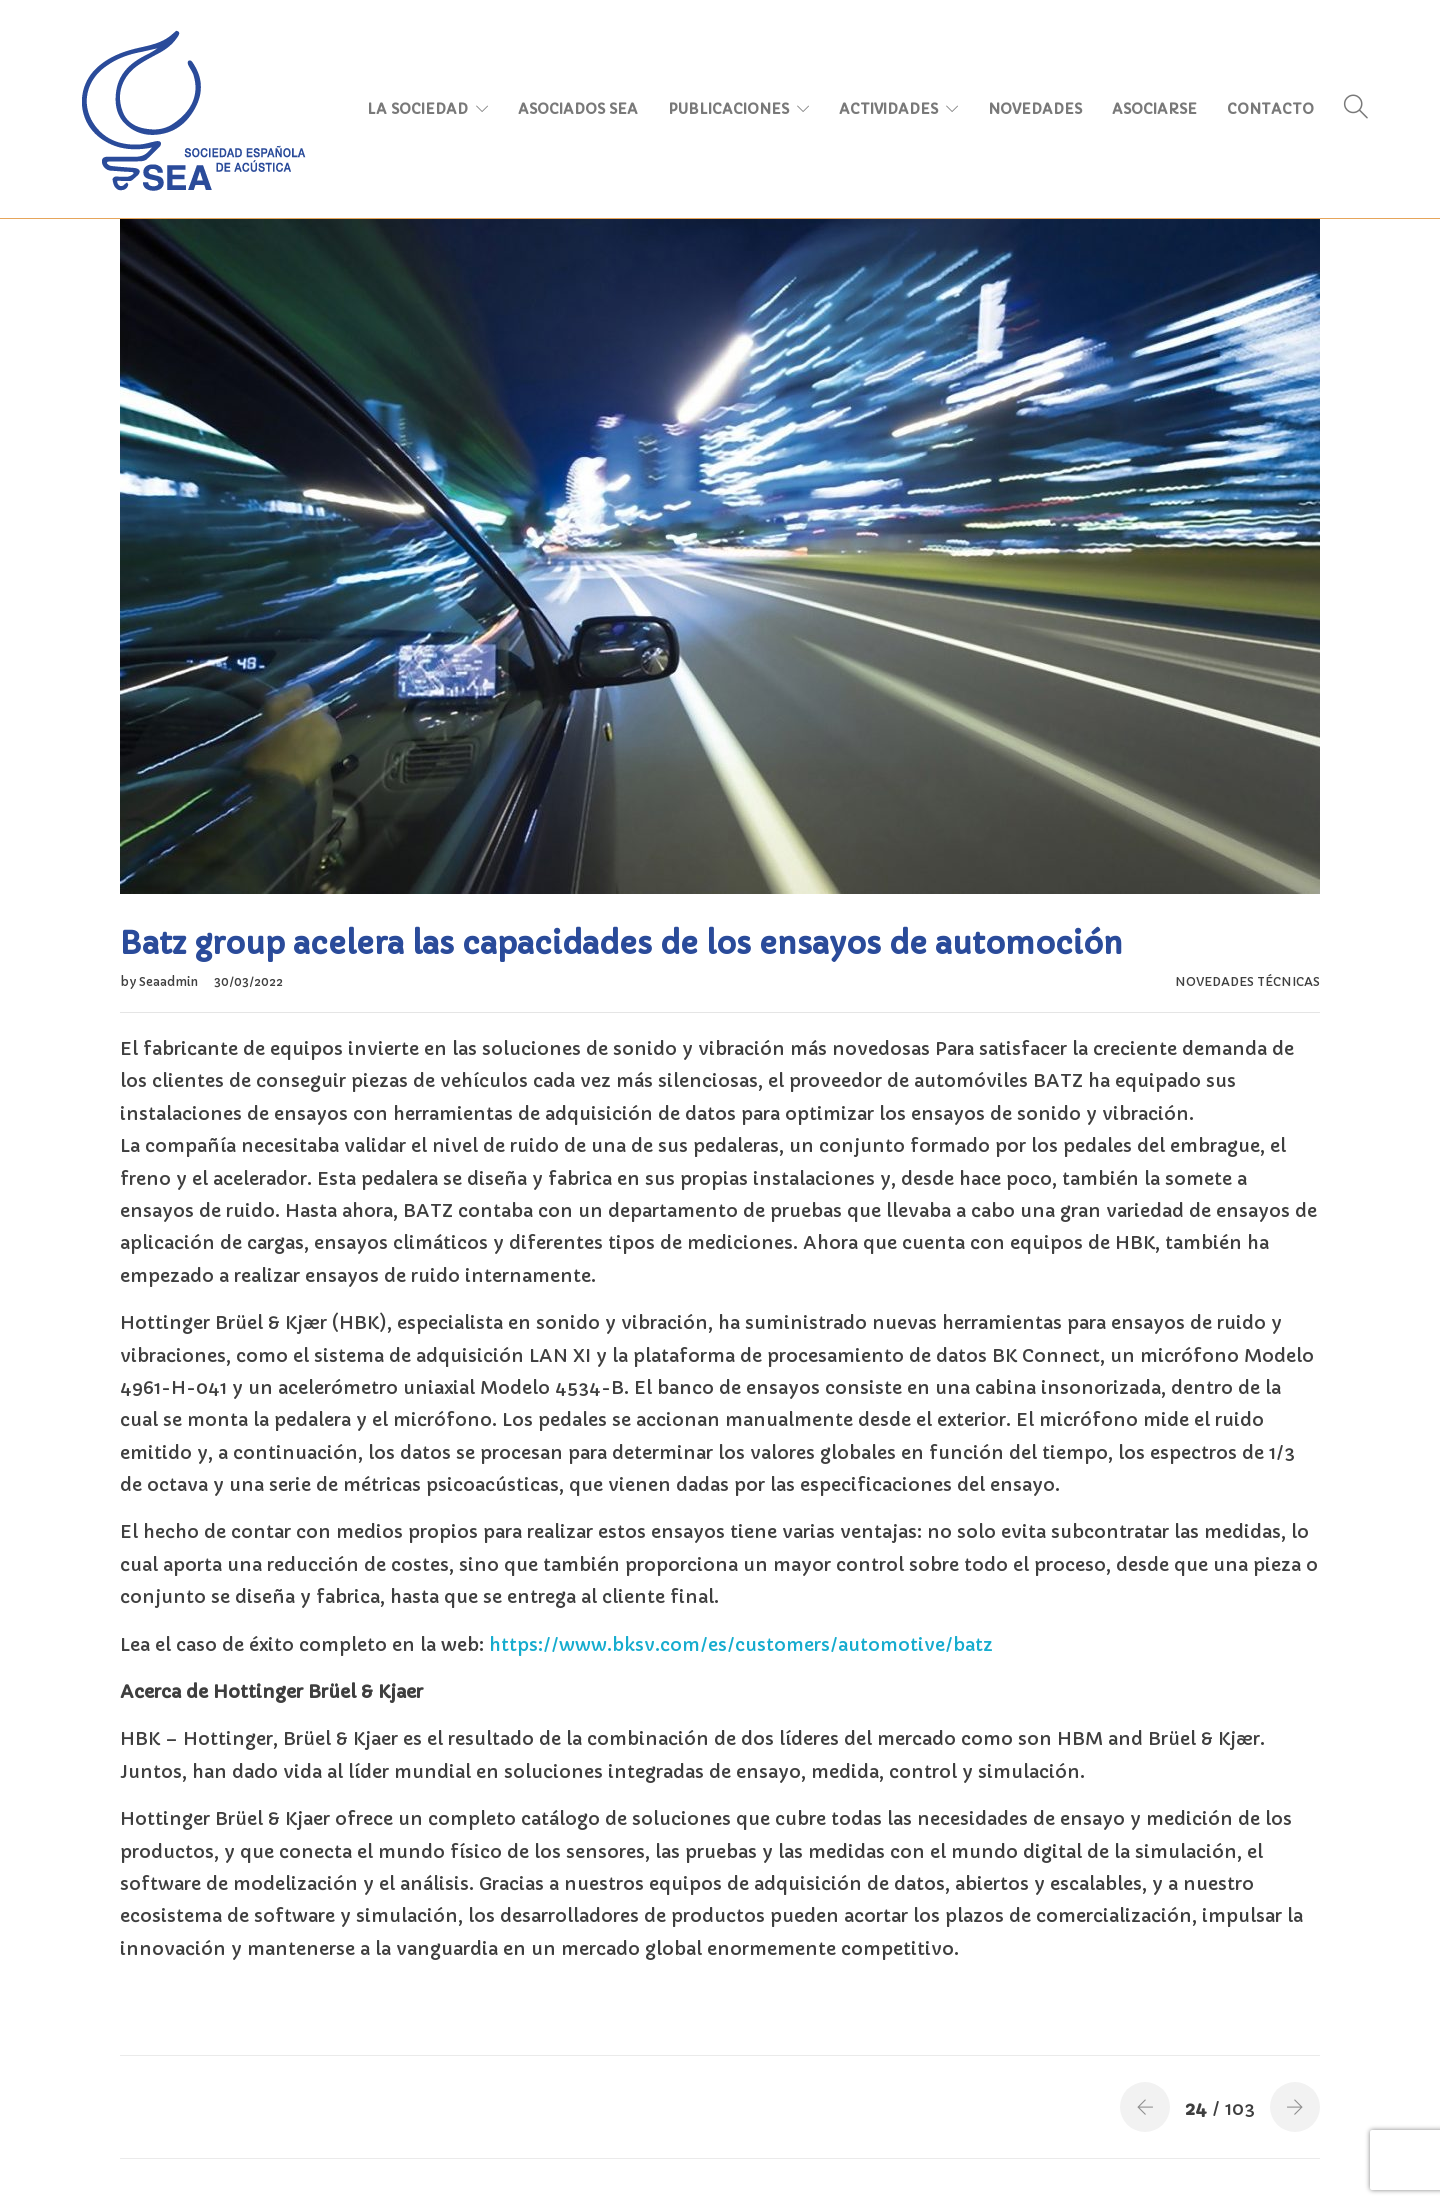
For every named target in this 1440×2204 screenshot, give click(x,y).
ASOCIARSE (1154, 109)
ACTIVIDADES (888, 109)
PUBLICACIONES (728, 109)
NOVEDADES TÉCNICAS (1247, 981)
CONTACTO (1270, 109)
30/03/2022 (248, 981)
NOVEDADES (1035, 109)
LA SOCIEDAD (417, 109)
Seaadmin (170, 981)
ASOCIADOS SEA (578, 109)
